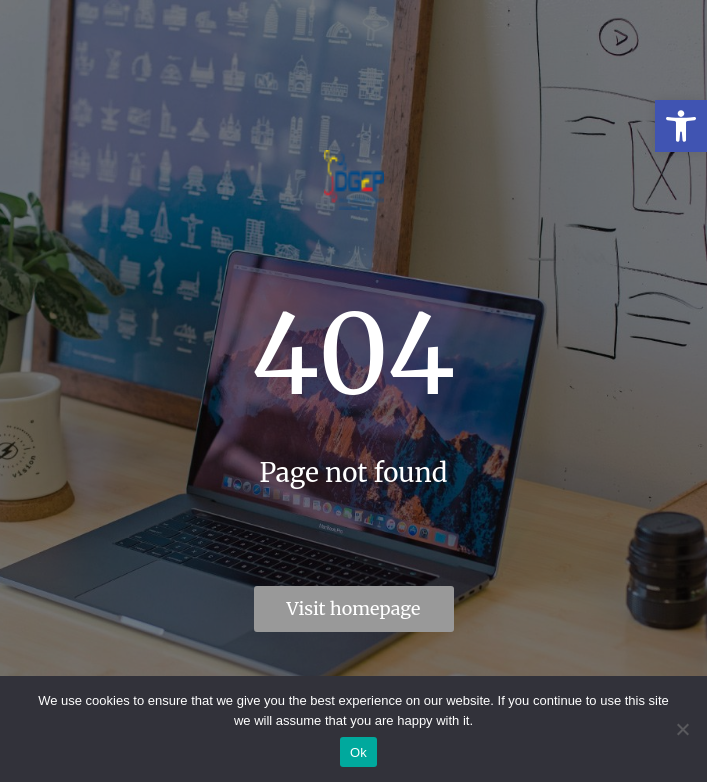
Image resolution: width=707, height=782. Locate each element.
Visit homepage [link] (354, 608)
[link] (681, 126)
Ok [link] (358, 752)
